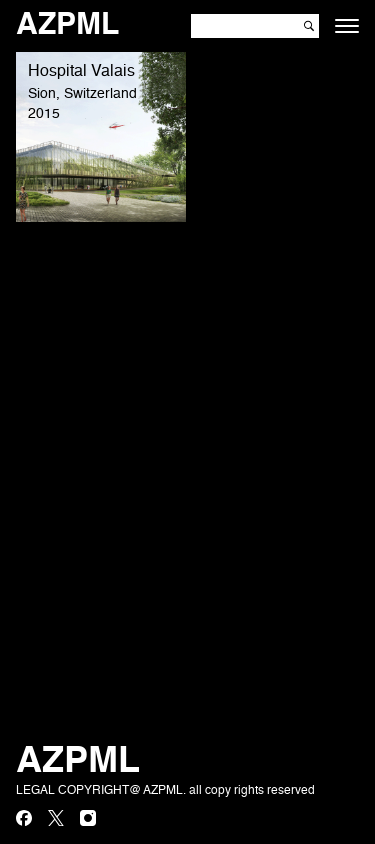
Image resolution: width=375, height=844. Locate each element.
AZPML (67, 26)
